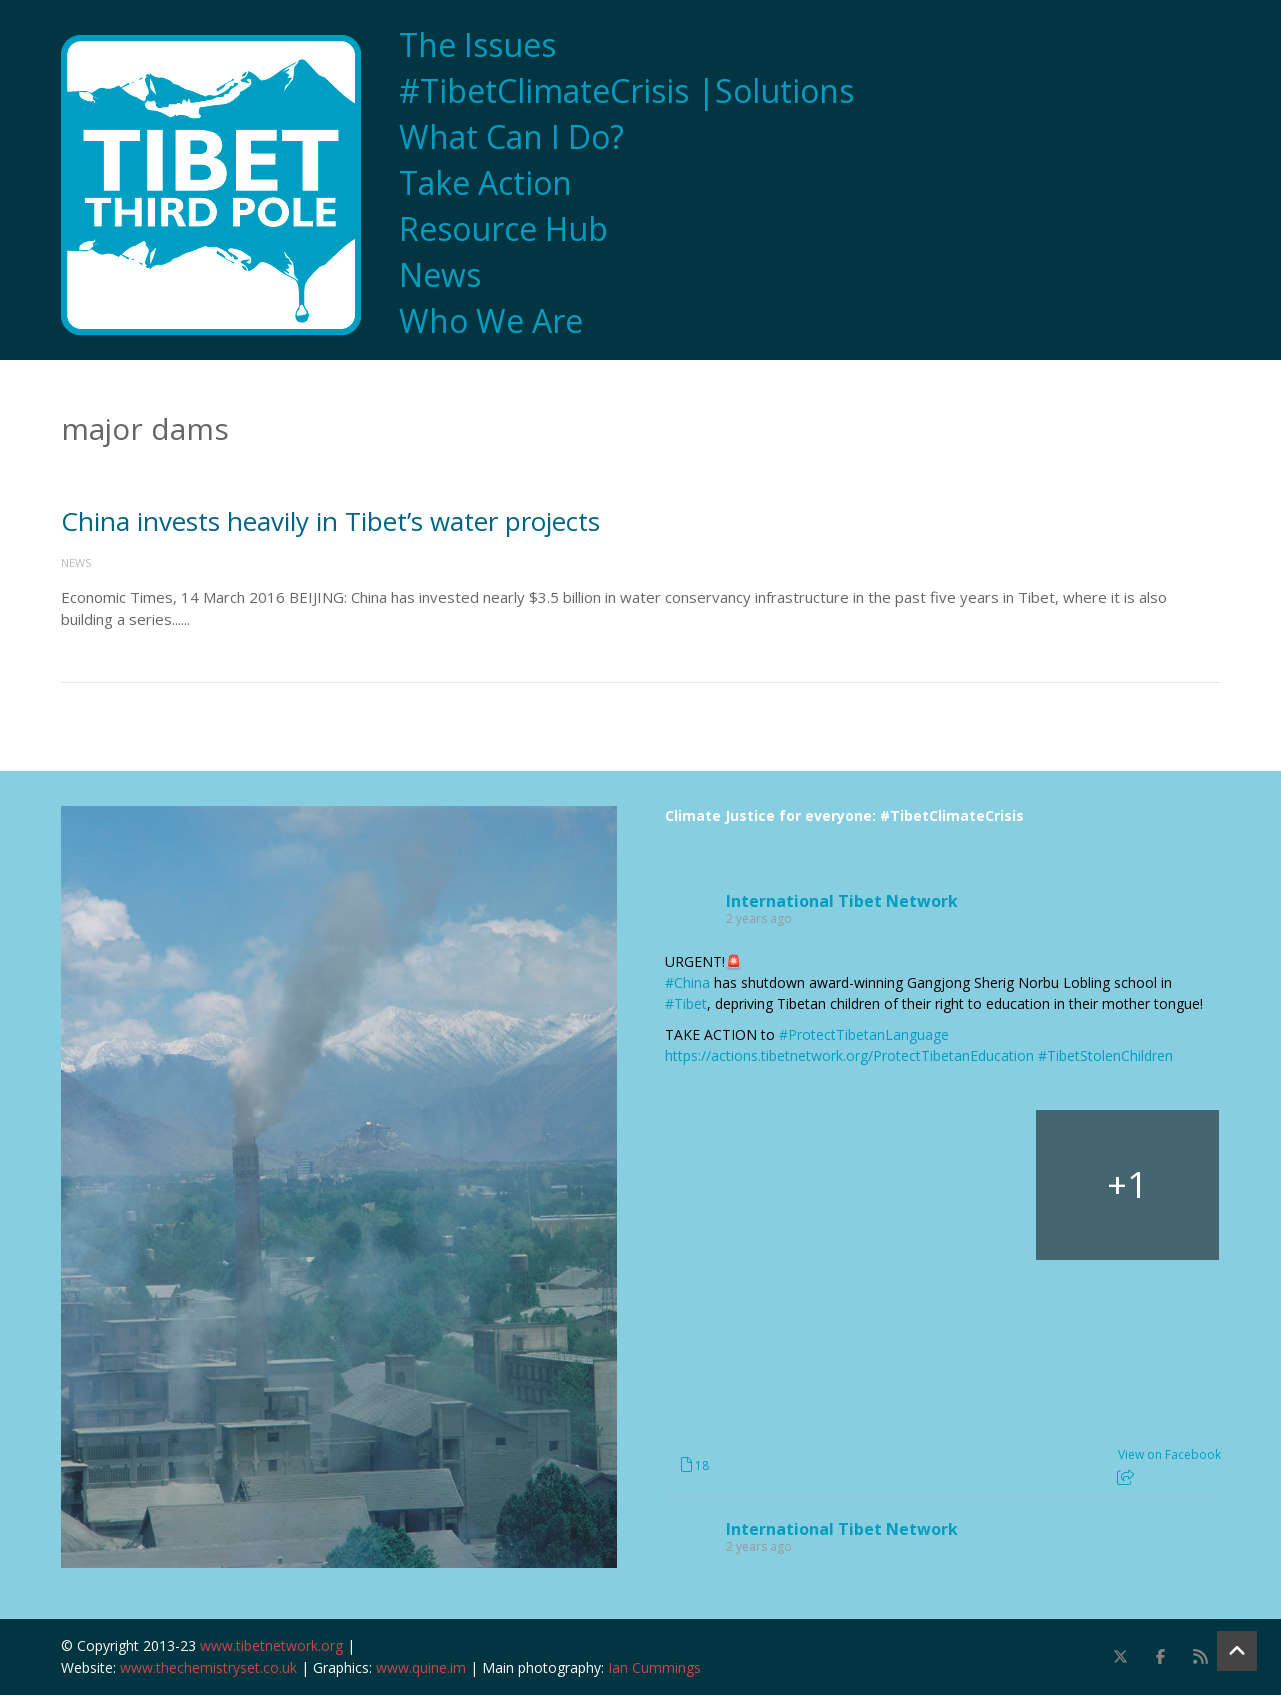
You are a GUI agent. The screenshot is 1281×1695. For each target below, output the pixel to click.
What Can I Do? (511, 137)
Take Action (485, 183)
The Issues (477, 45)
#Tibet (686, 1003)
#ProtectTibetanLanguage (864, 1034)
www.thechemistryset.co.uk (208, 1667)
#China (687, 982)
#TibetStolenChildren (1105, 1055)
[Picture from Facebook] (756, 1185)
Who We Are (491, 321)
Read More (232, 619)
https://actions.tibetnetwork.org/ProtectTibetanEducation (849, 1055)
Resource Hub (503, 229)
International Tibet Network (842, 901)
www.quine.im (421, 1667)
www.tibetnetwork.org (271, 1645)
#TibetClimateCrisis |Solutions (626, 91)
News (440, 275)
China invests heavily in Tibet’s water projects (330, 521)
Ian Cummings (654, 1667)
